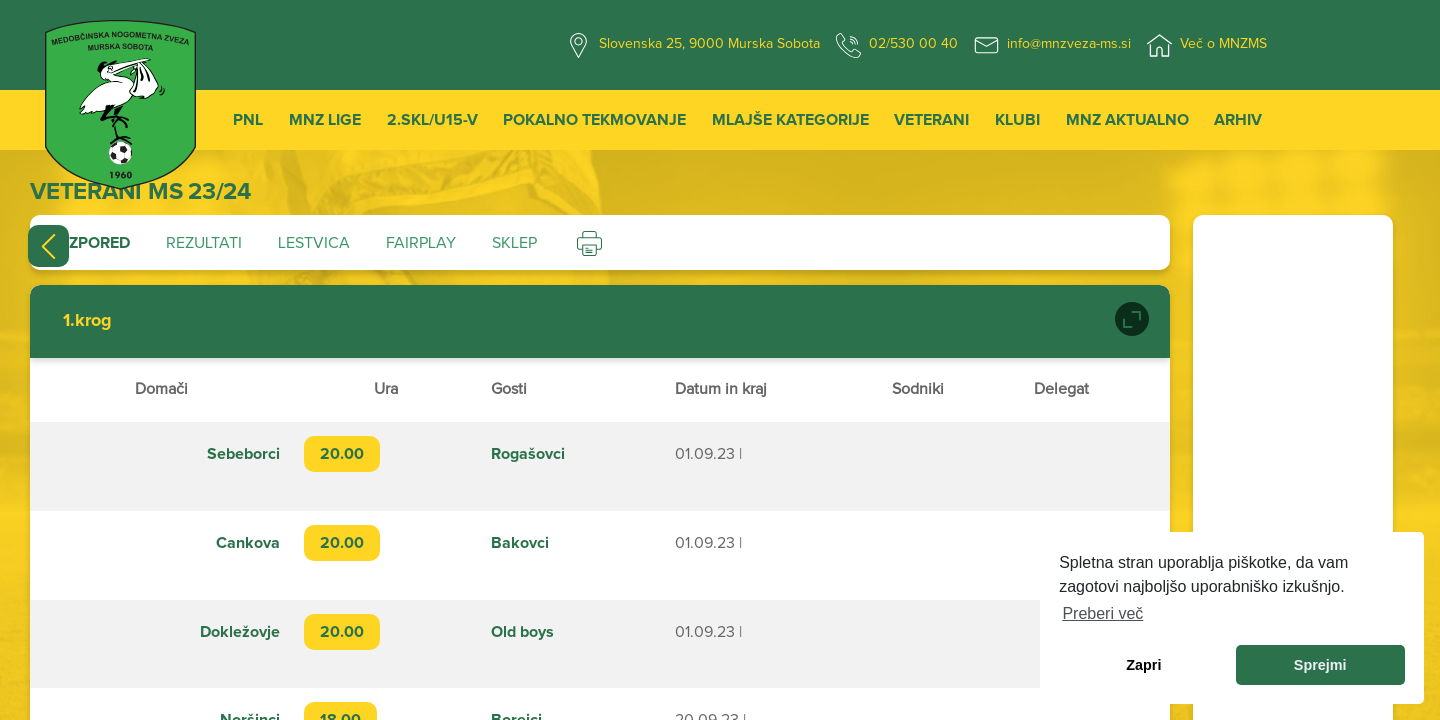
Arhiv (1238, 120)
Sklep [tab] (514, 243)
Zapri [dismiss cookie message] (1143, 665)
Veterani (931, 120)
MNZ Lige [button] (325, 120)
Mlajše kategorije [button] (790, 120)
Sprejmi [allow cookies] (1320, 665)
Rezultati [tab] (204, 243)
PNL (248, 120)
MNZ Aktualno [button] (1127, 120)
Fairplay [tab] (421, 243)
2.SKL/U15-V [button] (432, 120)
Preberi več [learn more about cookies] (1102, 613)
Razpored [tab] (89, 243)
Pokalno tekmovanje (594, 120)
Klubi (1017, 120)
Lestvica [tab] (314, 243)
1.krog (87, 321)
